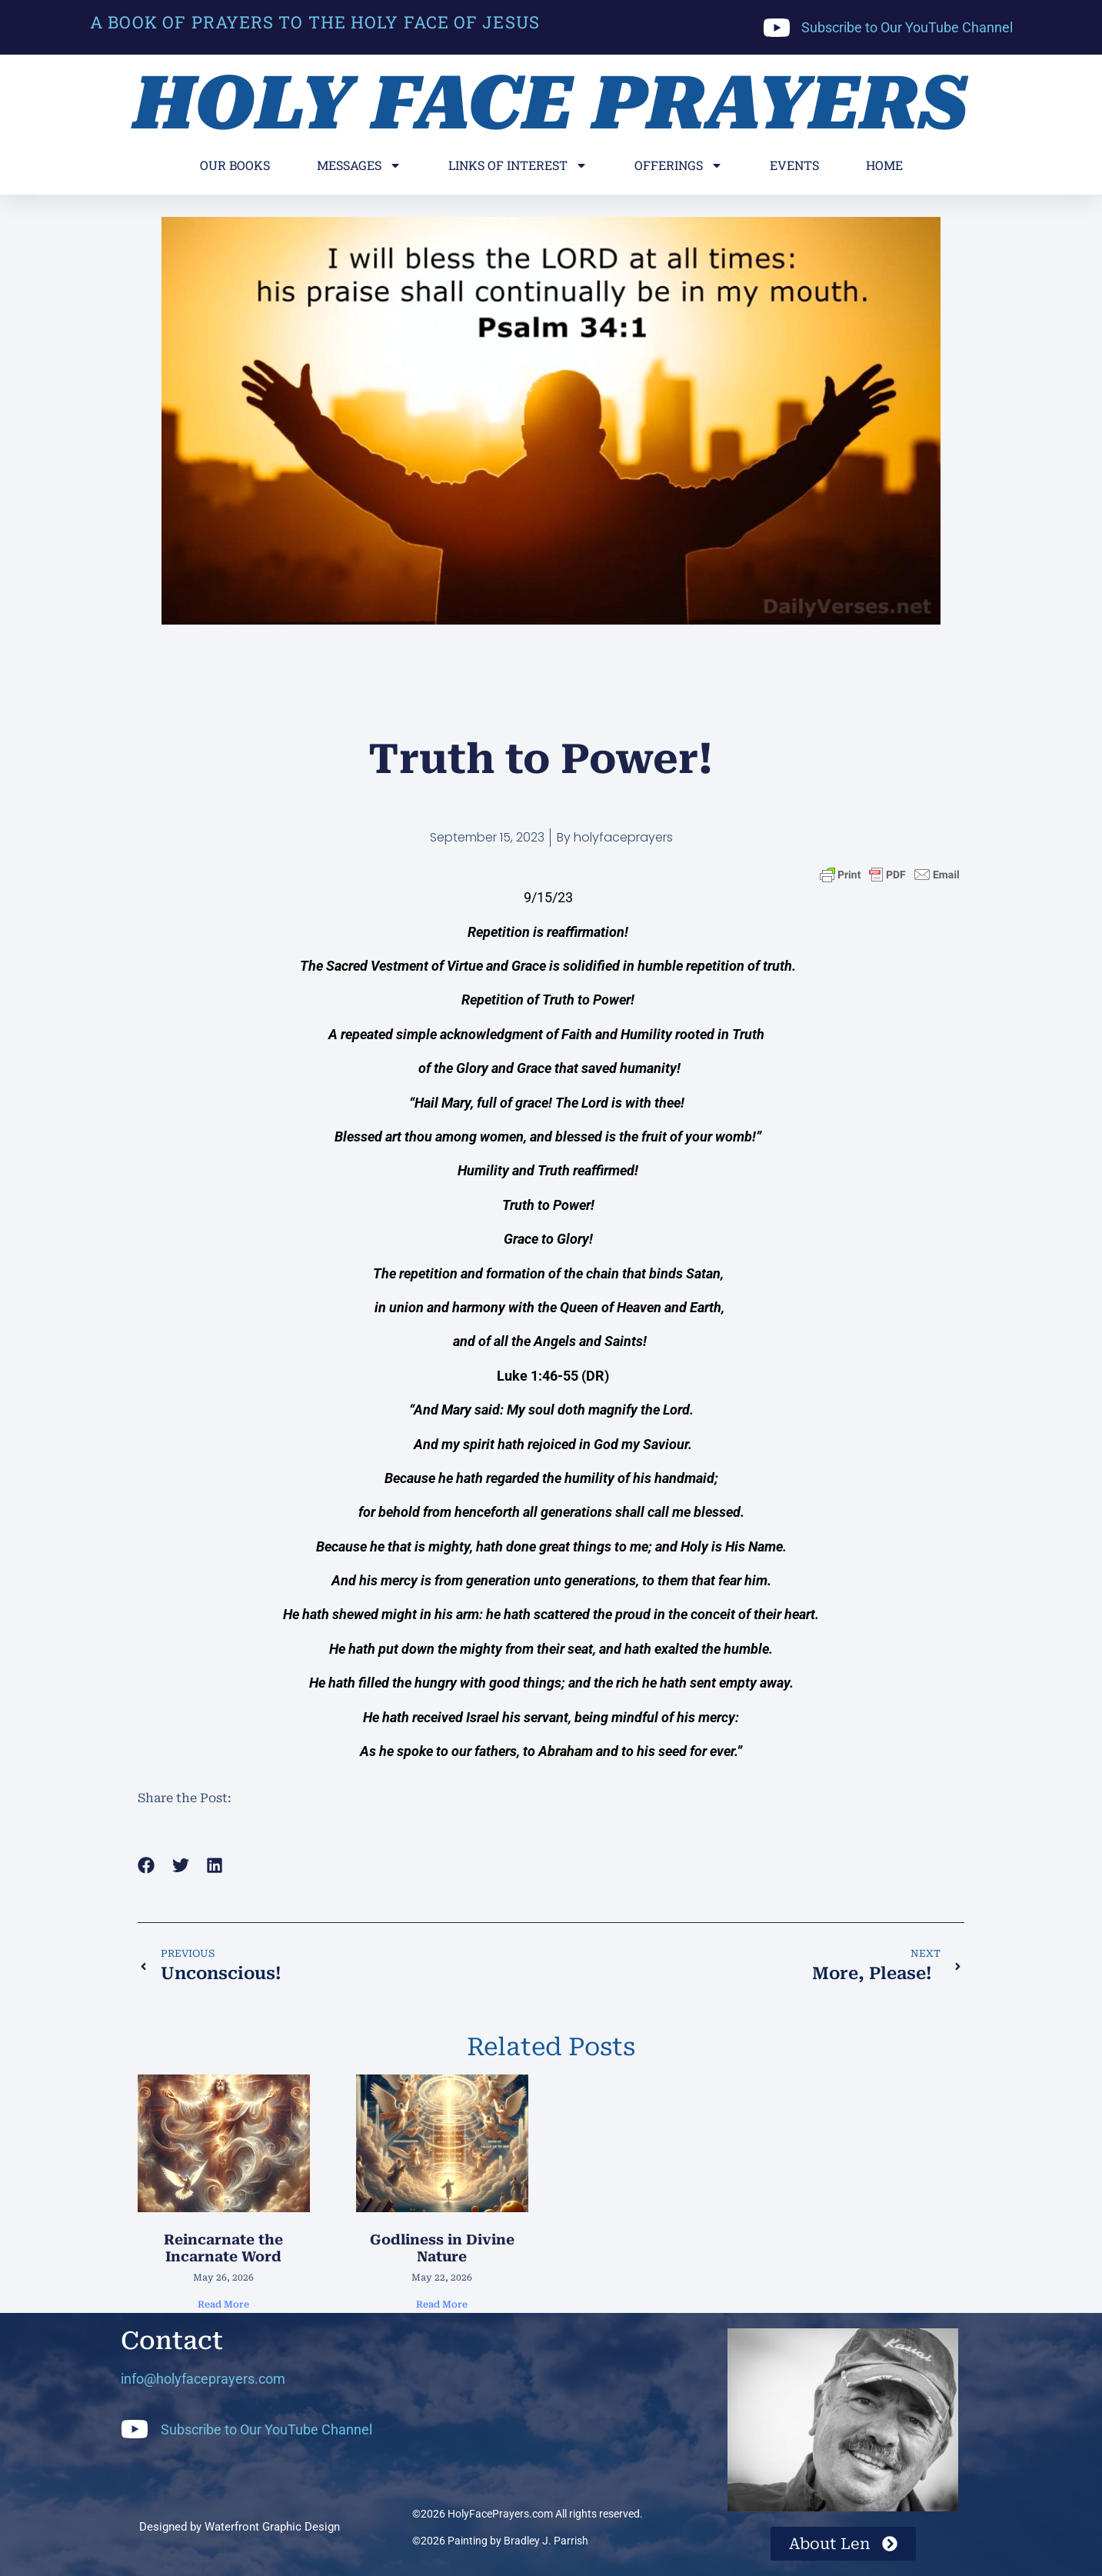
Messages (359, 165)
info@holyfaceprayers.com (203, 2379)
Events (794, 165)
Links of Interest (518, 165)
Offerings (678, 165)
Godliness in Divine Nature (442, 2247)
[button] (146, 1865)
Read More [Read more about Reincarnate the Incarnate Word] (223, 2304)
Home (884, 165)
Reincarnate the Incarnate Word (223, 2247)
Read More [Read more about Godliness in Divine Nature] (442, 2304)
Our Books (235, 165)
